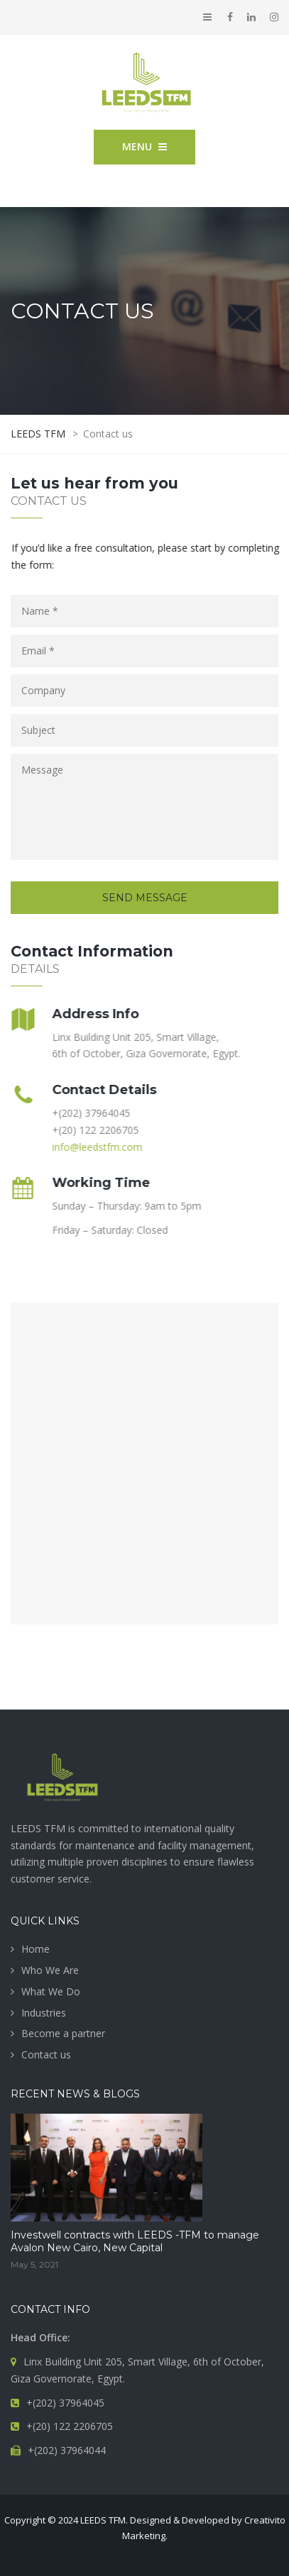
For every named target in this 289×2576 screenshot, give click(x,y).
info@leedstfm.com (94, 1147)
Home (35, 1949)
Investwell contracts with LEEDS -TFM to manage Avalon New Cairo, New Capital (135, 2241)
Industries (43, 2012)
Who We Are (50, 1970)
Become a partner (63, 2033)
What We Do (50, 1991)
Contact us (46, 2054)
